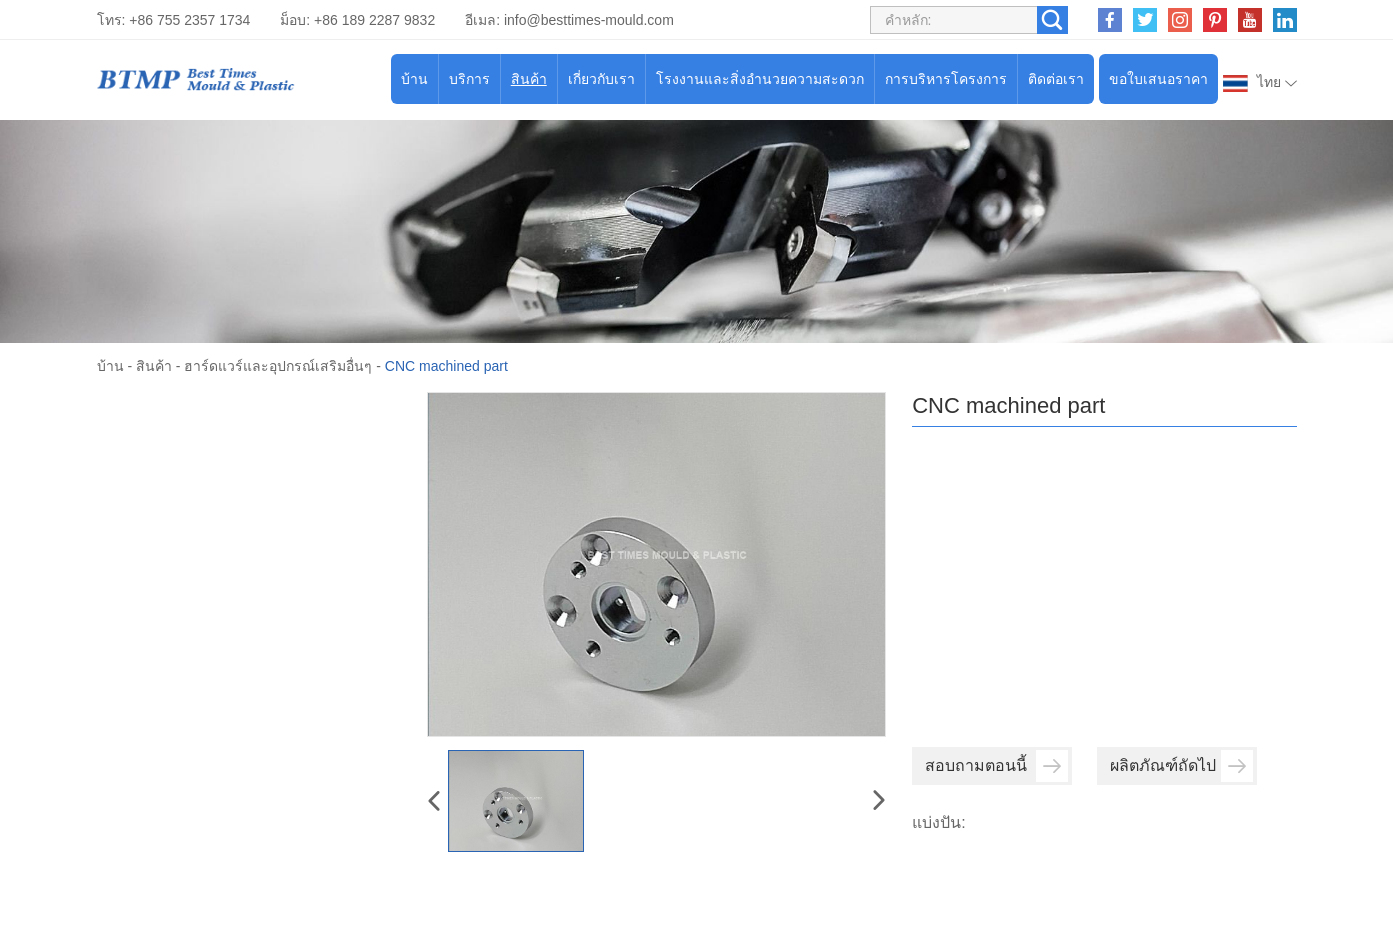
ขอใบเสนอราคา (1158, 79)
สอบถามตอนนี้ (996, 766)
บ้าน (414, 79)
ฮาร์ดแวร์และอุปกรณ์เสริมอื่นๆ (278, 366)
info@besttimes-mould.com (589, 20)
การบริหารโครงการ (946, 79)
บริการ (469, 79)
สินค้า (529, 79)
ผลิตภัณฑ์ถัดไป (1181, 766)
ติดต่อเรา (1056, 79)
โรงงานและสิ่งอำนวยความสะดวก (760, 79)
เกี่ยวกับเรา (601, 79)
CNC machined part (446, 366)
